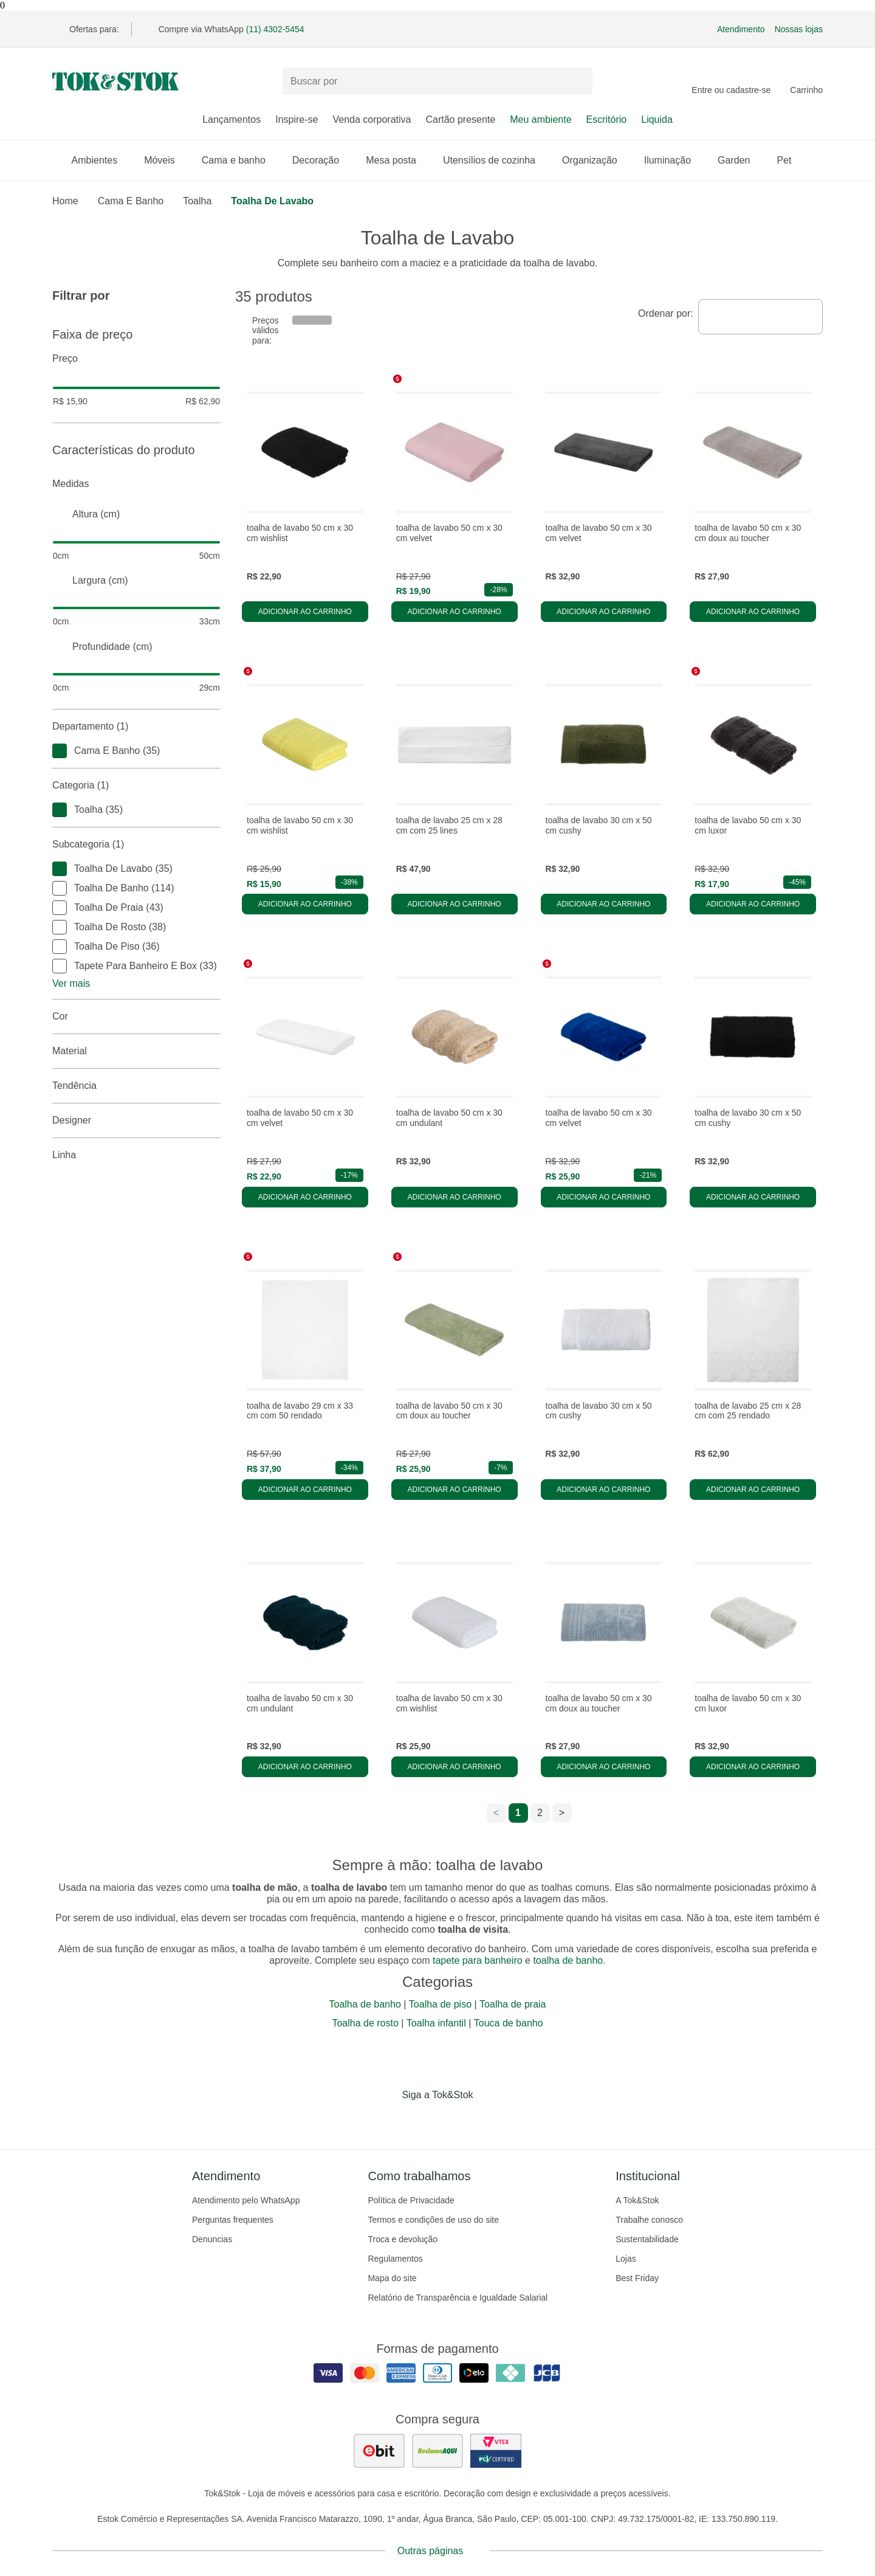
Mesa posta (397, 160)
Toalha (197, 201)
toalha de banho (568, 1960)
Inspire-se (296, 119)
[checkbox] (59, 751)
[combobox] (760, 316)
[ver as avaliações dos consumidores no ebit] (379, 2451)
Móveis (165, 160)
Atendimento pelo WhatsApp (246, 2200)
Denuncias (212, 2239)
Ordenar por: (665, 313)
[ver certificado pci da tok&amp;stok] (495, 2451)
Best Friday (637, 2278)
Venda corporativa (371, 119)
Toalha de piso (440, 2004)
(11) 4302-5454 (275, 29)
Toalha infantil (436, 2023)
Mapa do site (392, 2278)
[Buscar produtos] (437, 81)
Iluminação (673, 160)
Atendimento (741, 29)
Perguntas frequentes (232, 2220)
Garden (740, 160)
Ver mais (71, 983)
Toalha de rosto (365, 2023)
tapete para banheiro (478, 1960)
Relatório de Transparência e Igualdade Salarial (457, 2297)
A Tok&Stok (637, 2200)
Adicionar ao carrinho (305, 611)
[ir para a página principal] (115, 81)
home (65, 201)
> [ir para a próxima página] (561, 1813)
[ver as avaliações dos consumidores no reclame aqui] (437, 2451)
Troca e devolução (402, 2239)
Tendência (136, 1086)
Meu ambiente (540, 119)
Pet (790, 160)
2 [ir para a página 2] (540, 1813)
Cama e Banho (131, 201)
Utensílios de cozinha (495, 160)
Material (136, 1051)
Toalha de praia (512, 2004)
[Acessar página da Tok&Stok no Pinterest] (454, 2120)
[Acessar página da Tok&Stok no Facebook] (386, 2120)
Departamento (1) (136, 726)
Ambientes (101, 160)
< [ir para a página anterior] (496, 1813)
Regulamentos (395, 2258)
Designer (136, 1120)
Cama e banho (240, 160)
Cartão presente (460, 119)
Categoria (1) (136, 785)
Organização (596, 160)
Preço (136, 358)
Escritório (606, 119)
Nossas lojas (799, 29)
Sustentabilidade (647, 2239)
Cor (136, 1016)
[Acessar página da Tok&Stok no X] (488, 2120)
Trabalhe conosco (649, 2220)
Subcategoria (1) (136, 844)
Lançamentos (231, 119)
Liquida (657, 119)
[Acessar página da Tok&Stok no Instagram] (420, 2120)
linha (136, 1155)
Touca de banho (508, 2023)
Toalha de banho (364, 2004)
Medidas (136, 484)
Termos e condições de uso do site (433, 2220)
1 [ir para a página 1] (518, 1813)
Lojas (626, 2258)
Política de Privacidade (411, 2200)
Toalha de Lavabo (272, 201)
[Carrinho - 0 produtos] (806, 81)
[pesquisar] (578, 81)
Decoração (321, 160)
